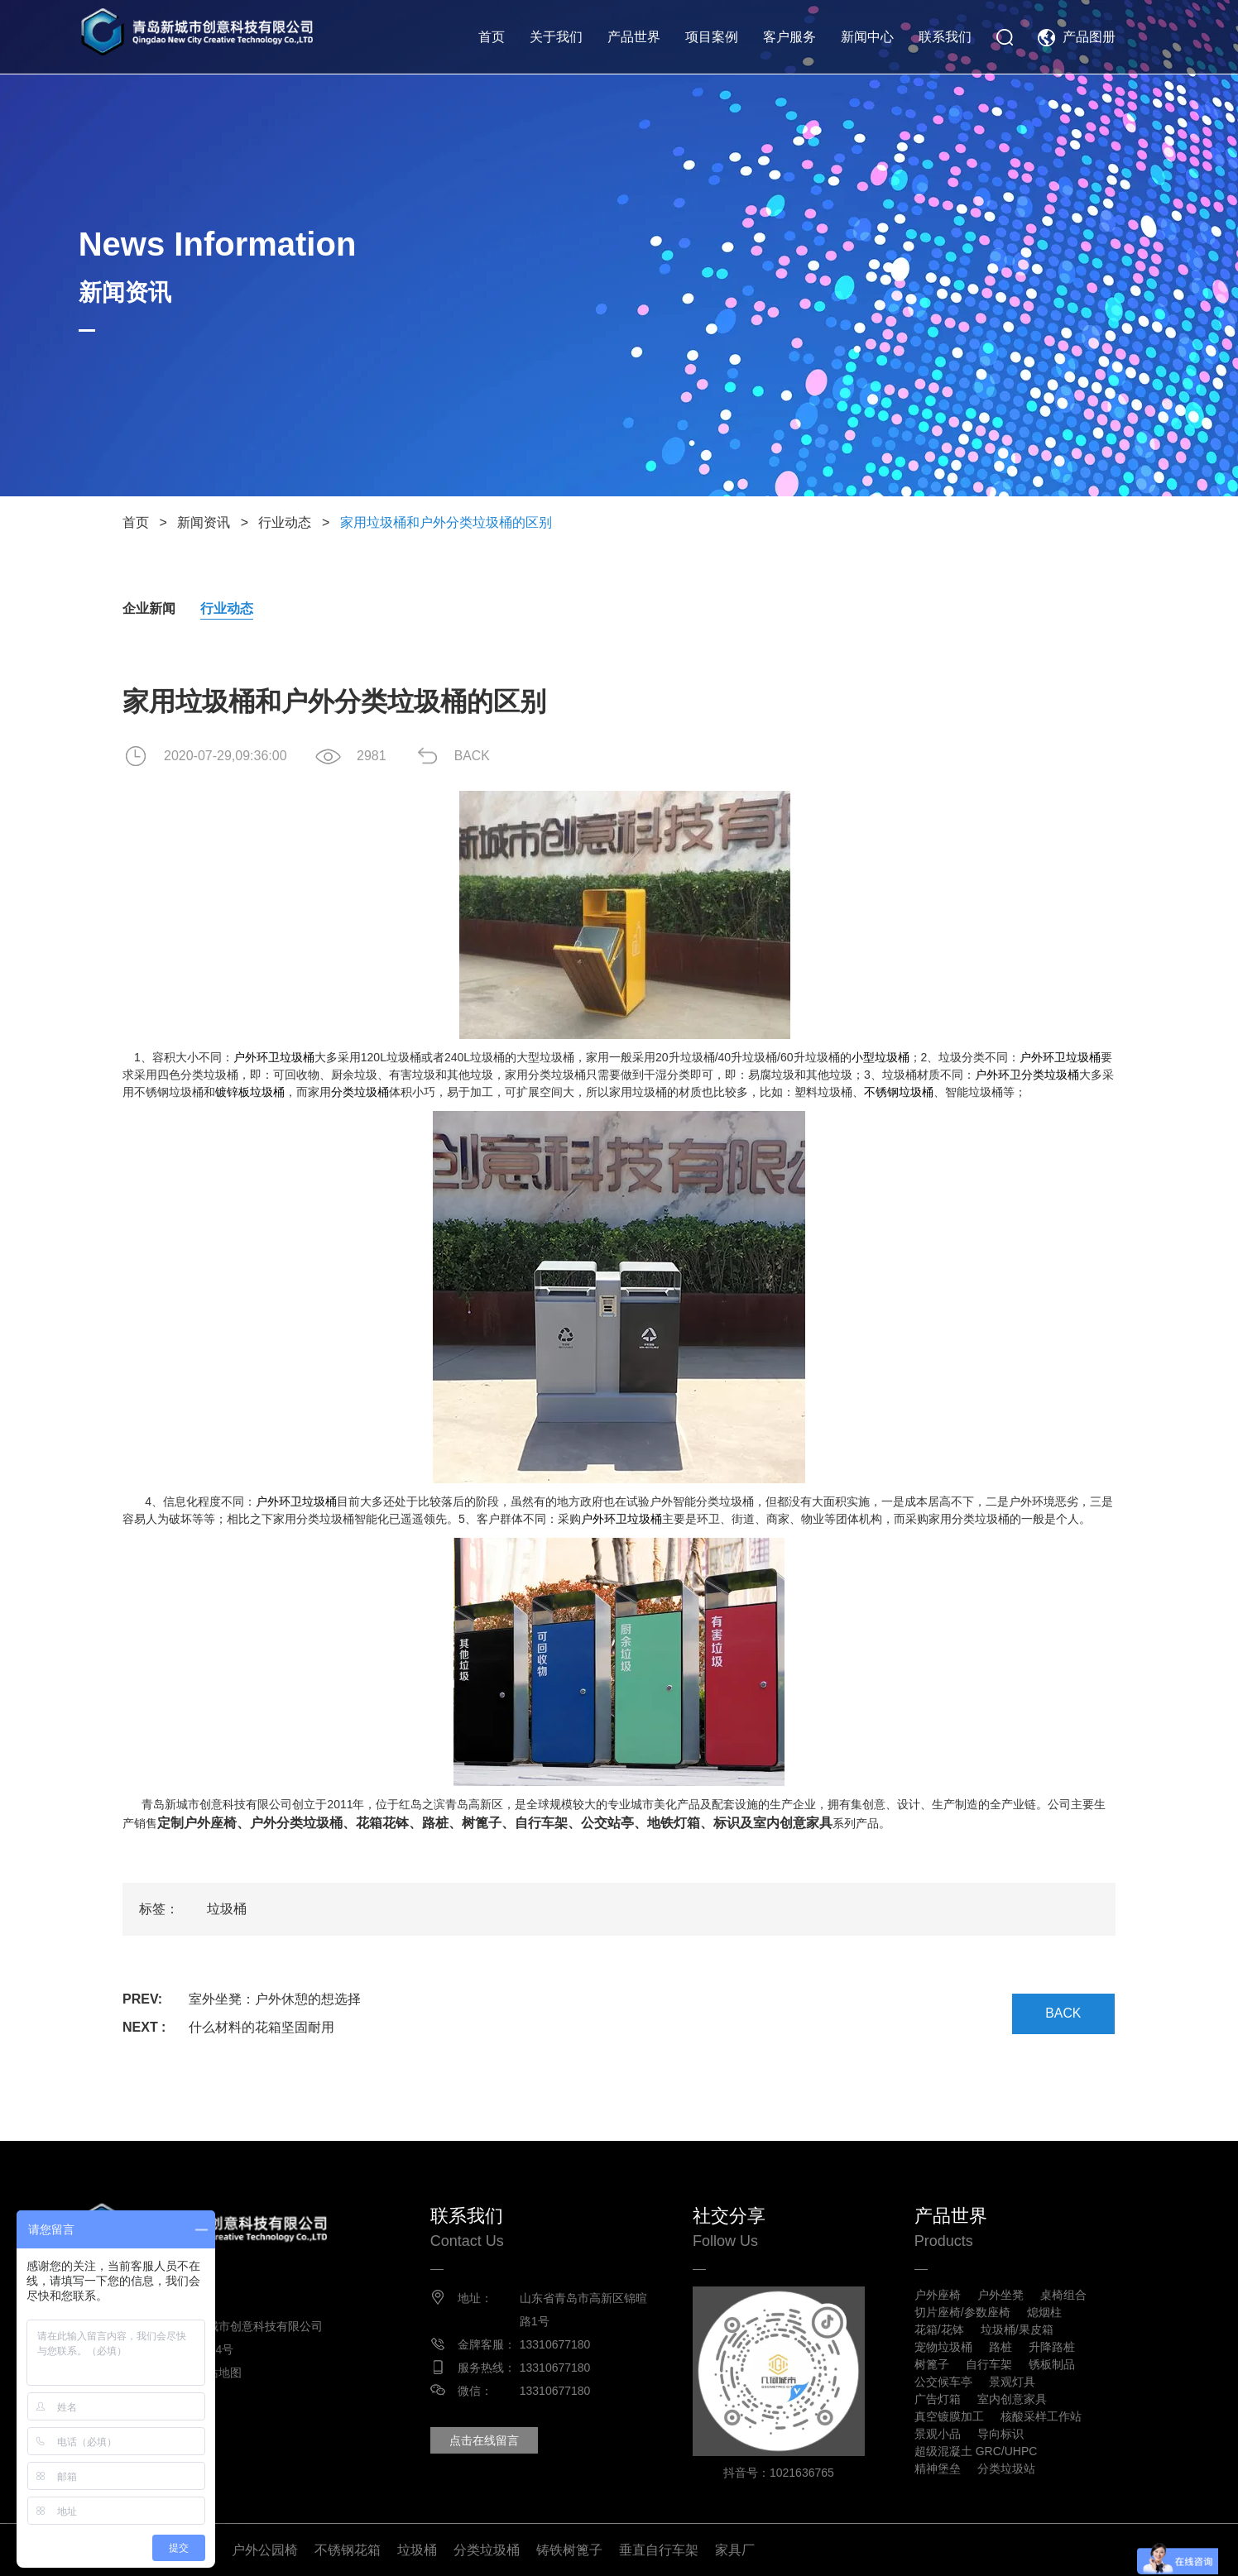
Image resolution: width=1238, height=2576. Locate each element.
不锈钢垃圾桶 (898, 1092)
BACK (474, 756)
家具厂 (735, 2549)
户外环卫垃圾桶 (273, 1057)
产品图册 (1089, 37)
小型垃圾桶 (880, 1057)
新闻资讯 (203, 522)
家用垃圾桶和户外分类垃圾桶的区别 (446, 522)
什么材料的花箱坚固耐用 (261, 2027)
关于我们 (556, 37)
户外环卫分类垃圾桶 (1027, 1074)
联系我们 (945, 37)
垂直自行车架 (658, 2549)
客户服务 (789, 37)
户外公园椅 (265, 2549)
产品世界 (633, 37)
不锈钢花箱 (347, 2549)
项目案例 (711, 37)
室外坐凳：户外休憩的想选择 (275, 1999)
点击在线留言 (486, 2440)
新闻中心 (867, 37)
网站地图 (222, 2373)
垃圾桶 (227, 1909)
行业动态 (284, 522)
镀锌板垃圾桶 (250, 1092)
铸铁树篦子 (569, 2549)
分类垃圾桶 (360, 1092)
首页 (491, 37)
